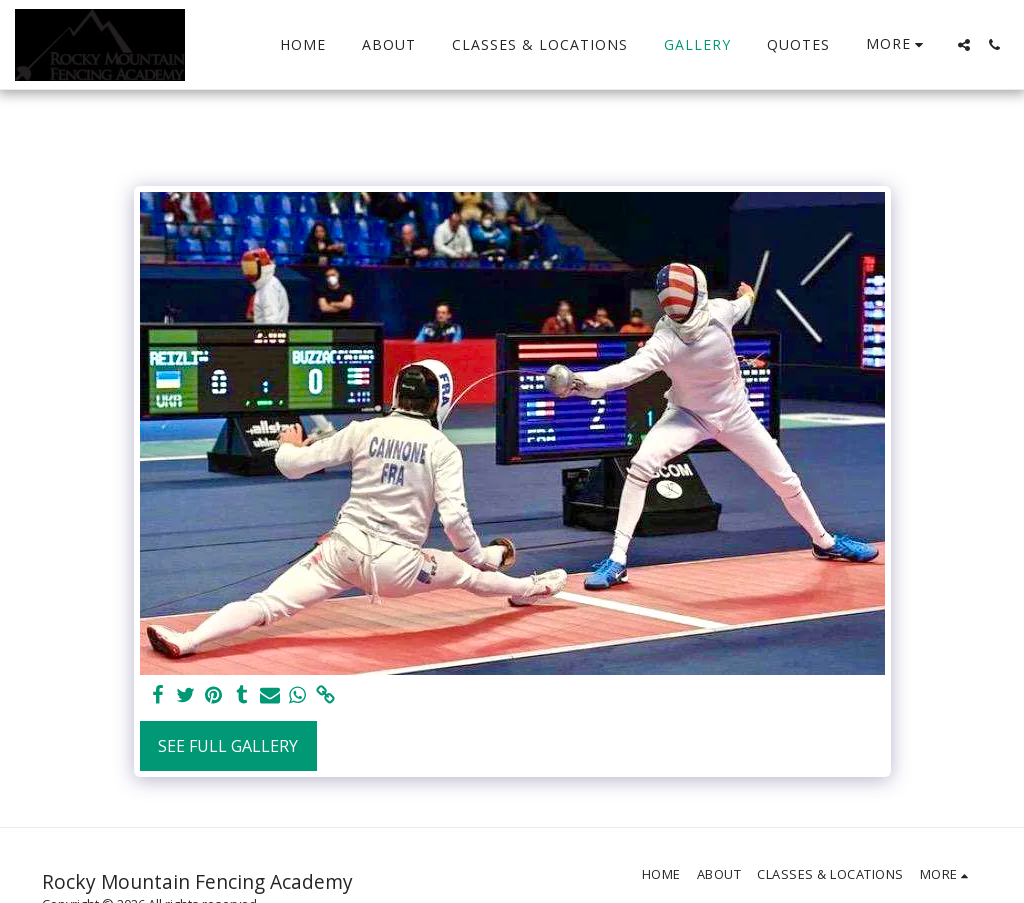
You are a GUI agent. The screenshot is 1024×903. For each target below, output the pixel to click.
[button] (964, 45)
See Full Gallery (228, 746)
